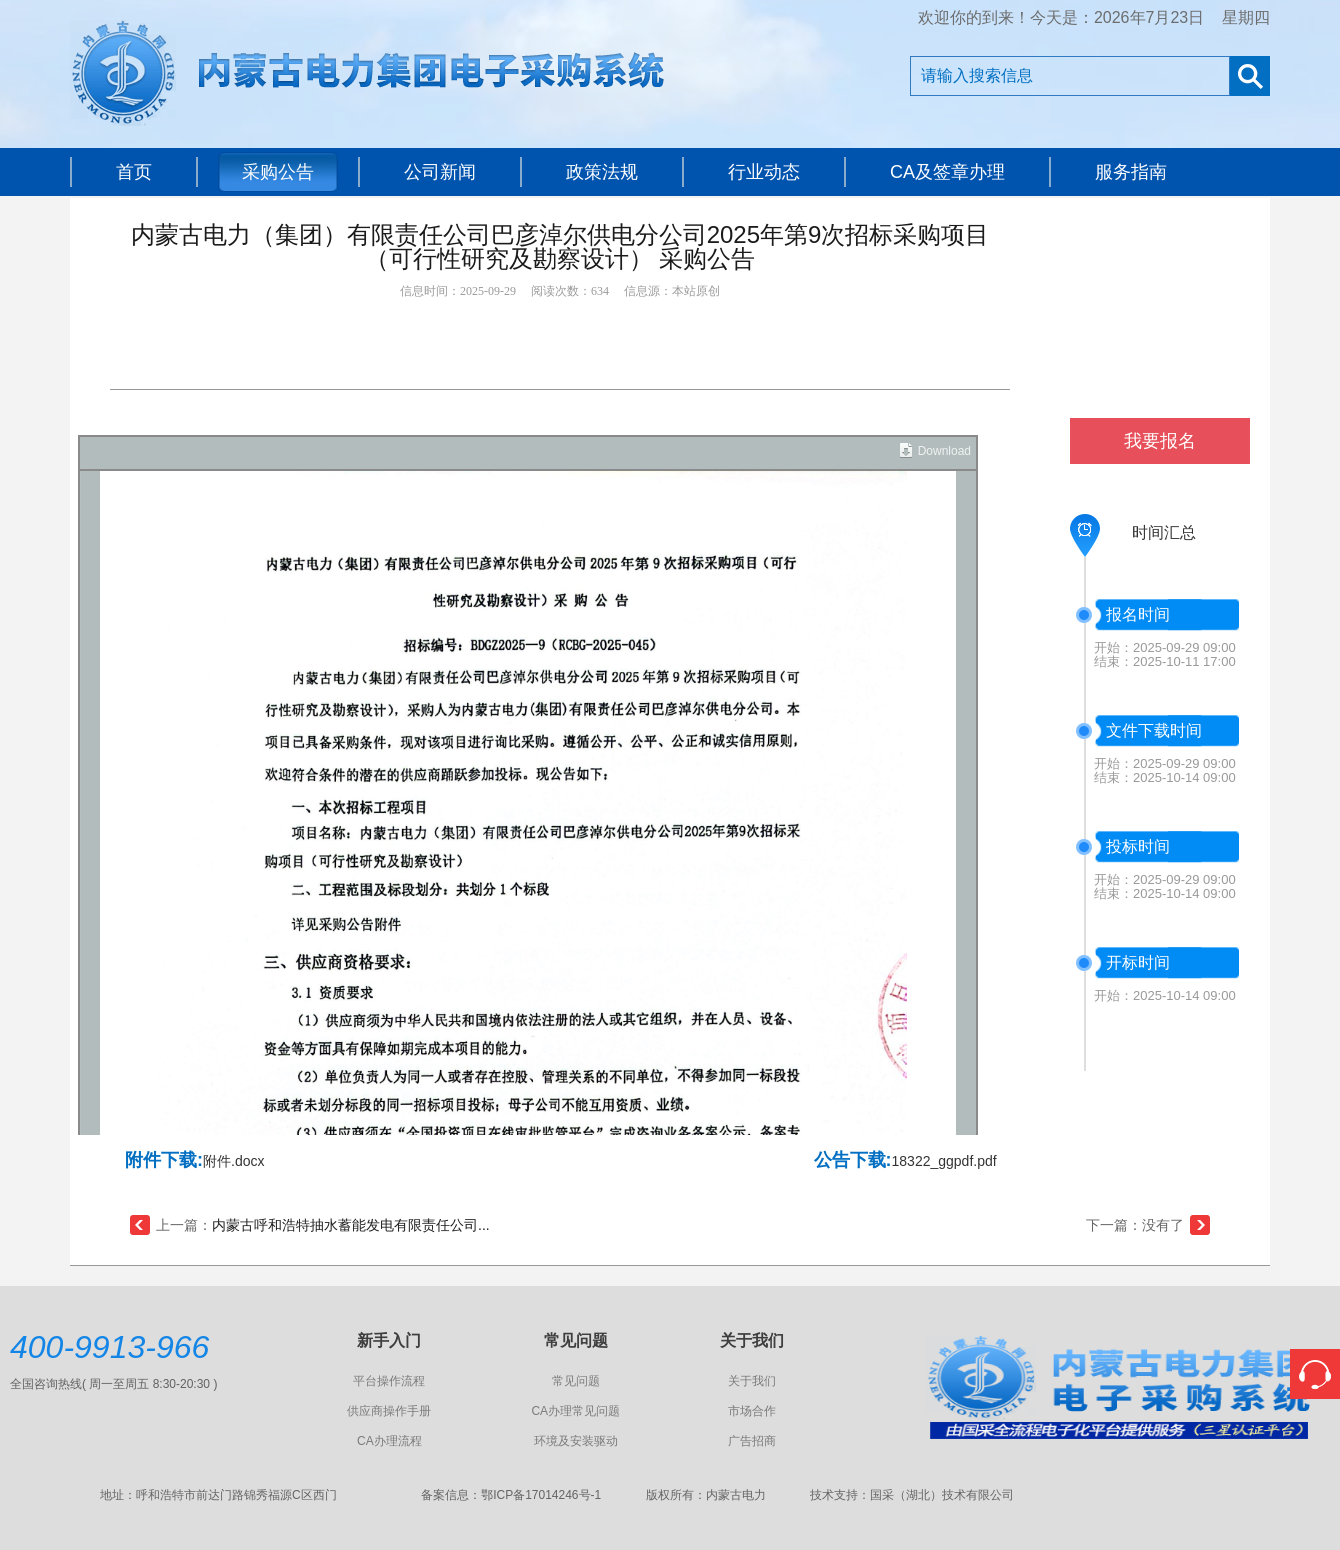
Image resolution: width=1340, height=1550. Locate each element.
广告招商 (752, 1441)
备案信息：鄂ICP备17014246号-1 (511, 1495)
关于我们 (752, 1381)
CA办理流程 (389, 1441)
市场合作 (752, 1411)
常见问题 (576, 1381)
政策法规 (602, 172)
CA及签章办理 (947, 172)
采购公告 (278, 172)
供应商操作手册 (389, 1411)
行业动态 (764, 172)
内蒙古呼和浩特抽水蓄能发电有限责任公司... (351, 1225)
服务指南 (1131, 172)
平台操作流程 (389, 1381)
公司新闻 (440, 172)
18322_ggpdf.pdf (944, 1161)
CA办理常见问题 (575, 1411)
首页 (134, 172)
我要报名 (1160, 441)
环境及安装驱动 (576, 1441)
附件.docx (233, 1161)
